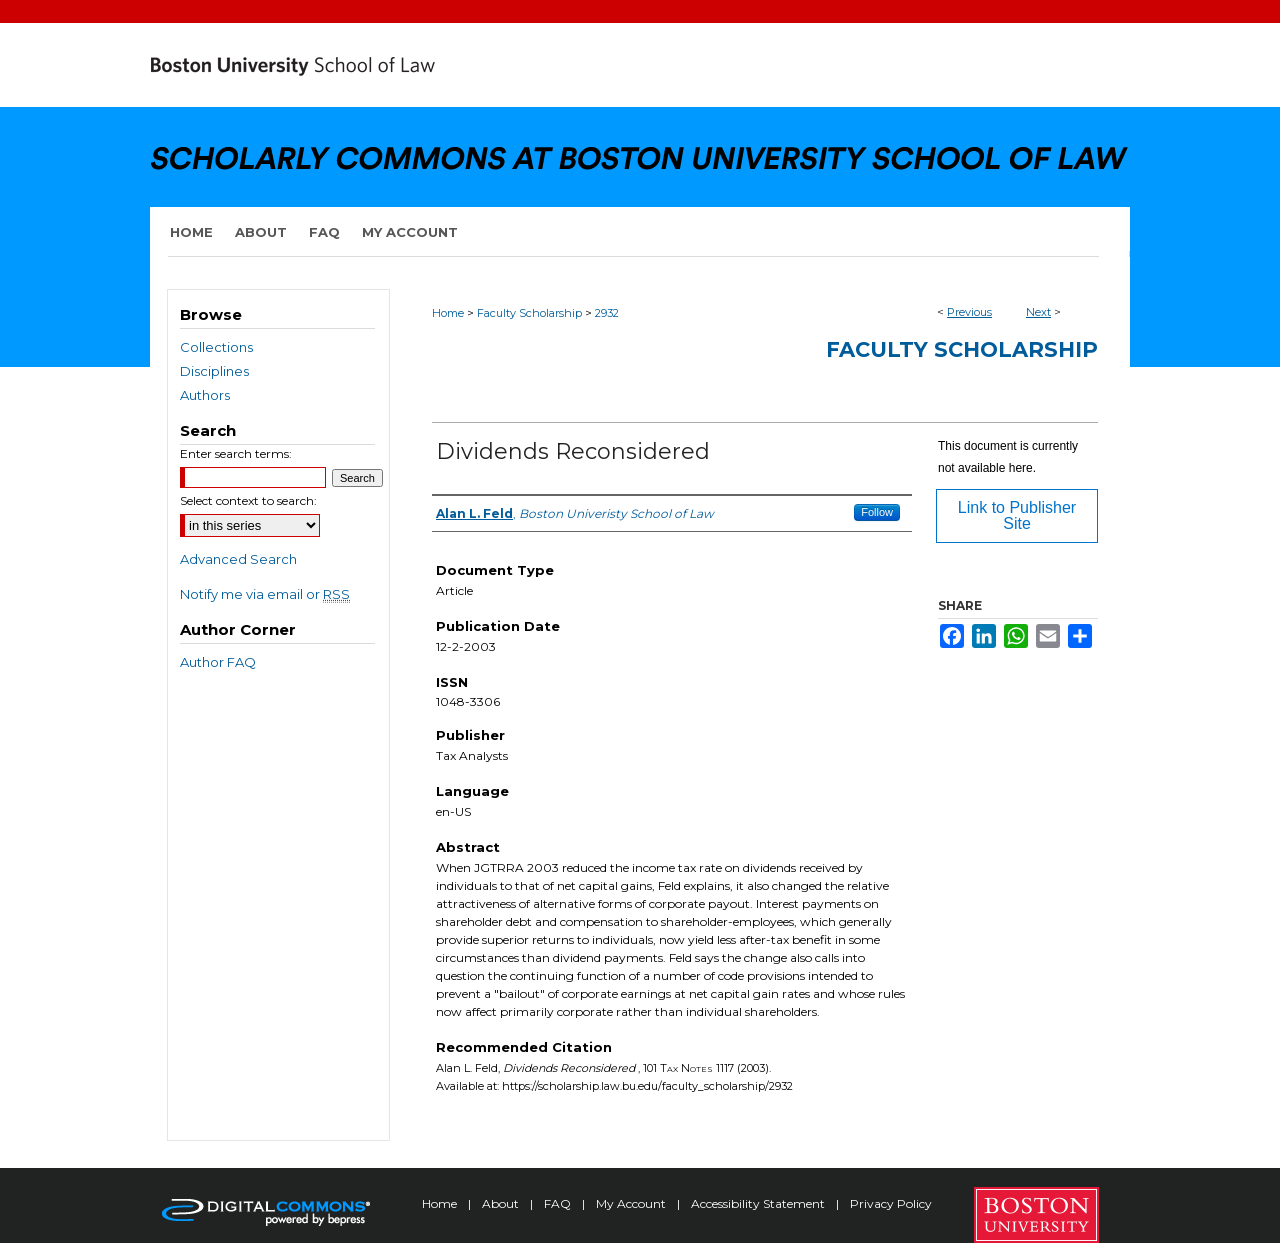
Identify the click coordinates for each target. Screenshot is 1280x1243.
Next (1038, 312)
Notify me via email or (265, 594)
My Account (632, 1203)
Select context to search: (248, 500)
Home (448, 313)
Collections (216, 347)
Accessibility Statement (759, 1203)
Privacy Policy (891, 1203)
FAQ (559, 1203)
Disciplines (214, 371)
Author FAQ (218, 662)
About (502, 1203)
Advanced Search (238, 559)
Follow (877, 512)
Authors (205, 395)
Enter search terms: (236, 453)
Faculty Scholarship (529, 313)
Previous (969, 312)
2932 (607, 313)
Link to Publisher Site (1017, 515)
